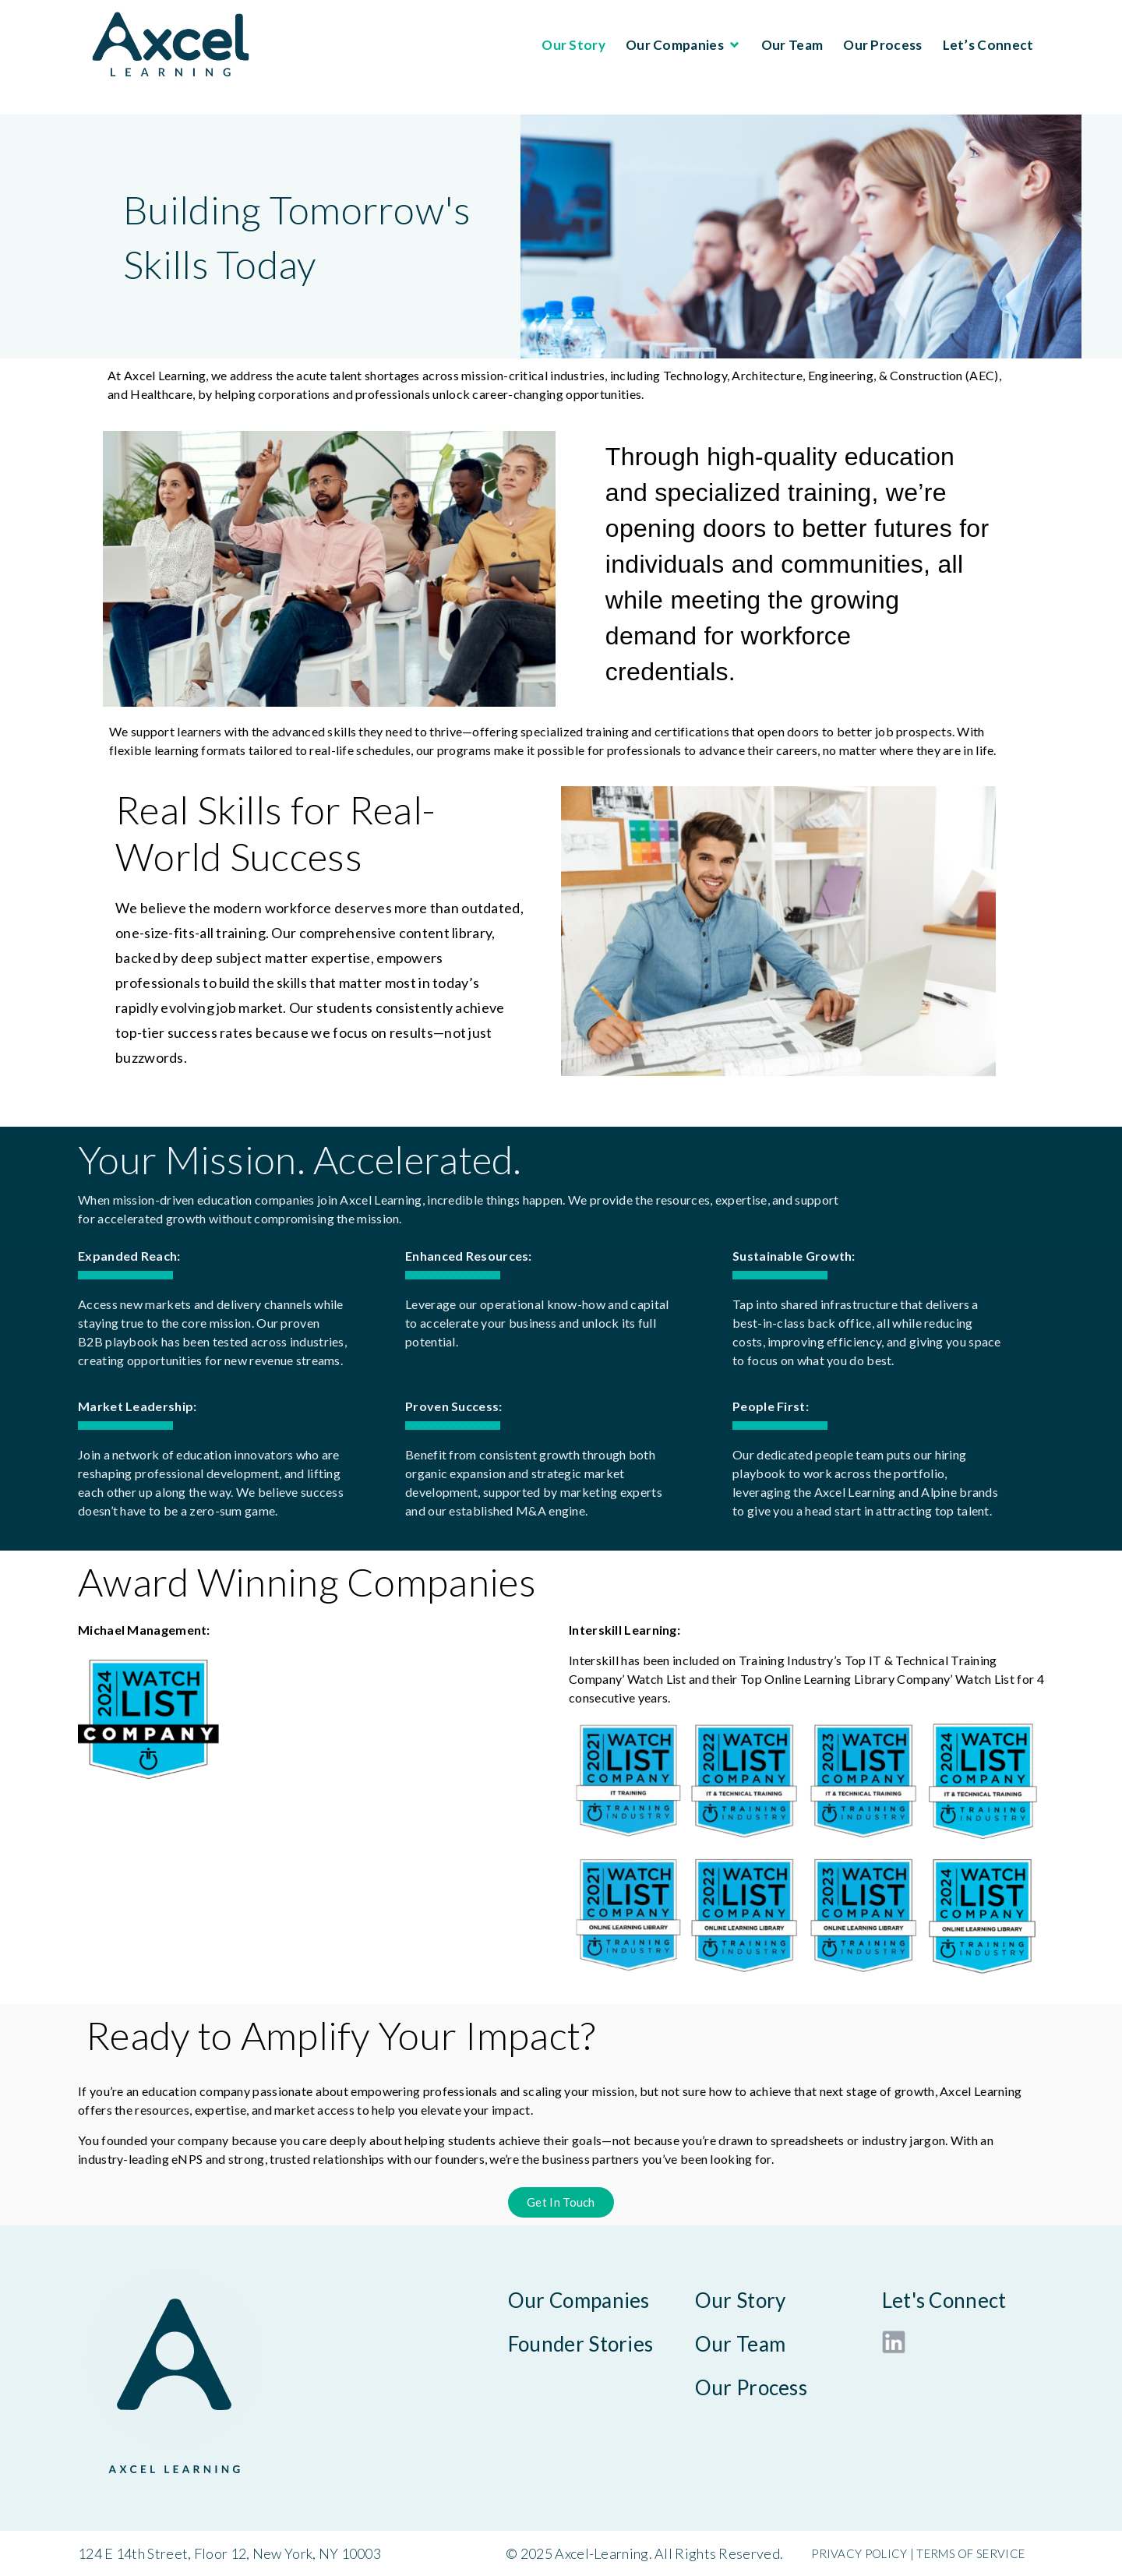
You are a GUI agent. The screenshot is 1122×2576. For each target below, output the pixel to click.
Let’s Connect (988, 45)
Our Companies (683, 44)
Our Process (882, 45)
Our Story (573, 45)
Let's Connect (944, 2300)
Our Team (792, 45)
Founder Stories (581, 2343)
